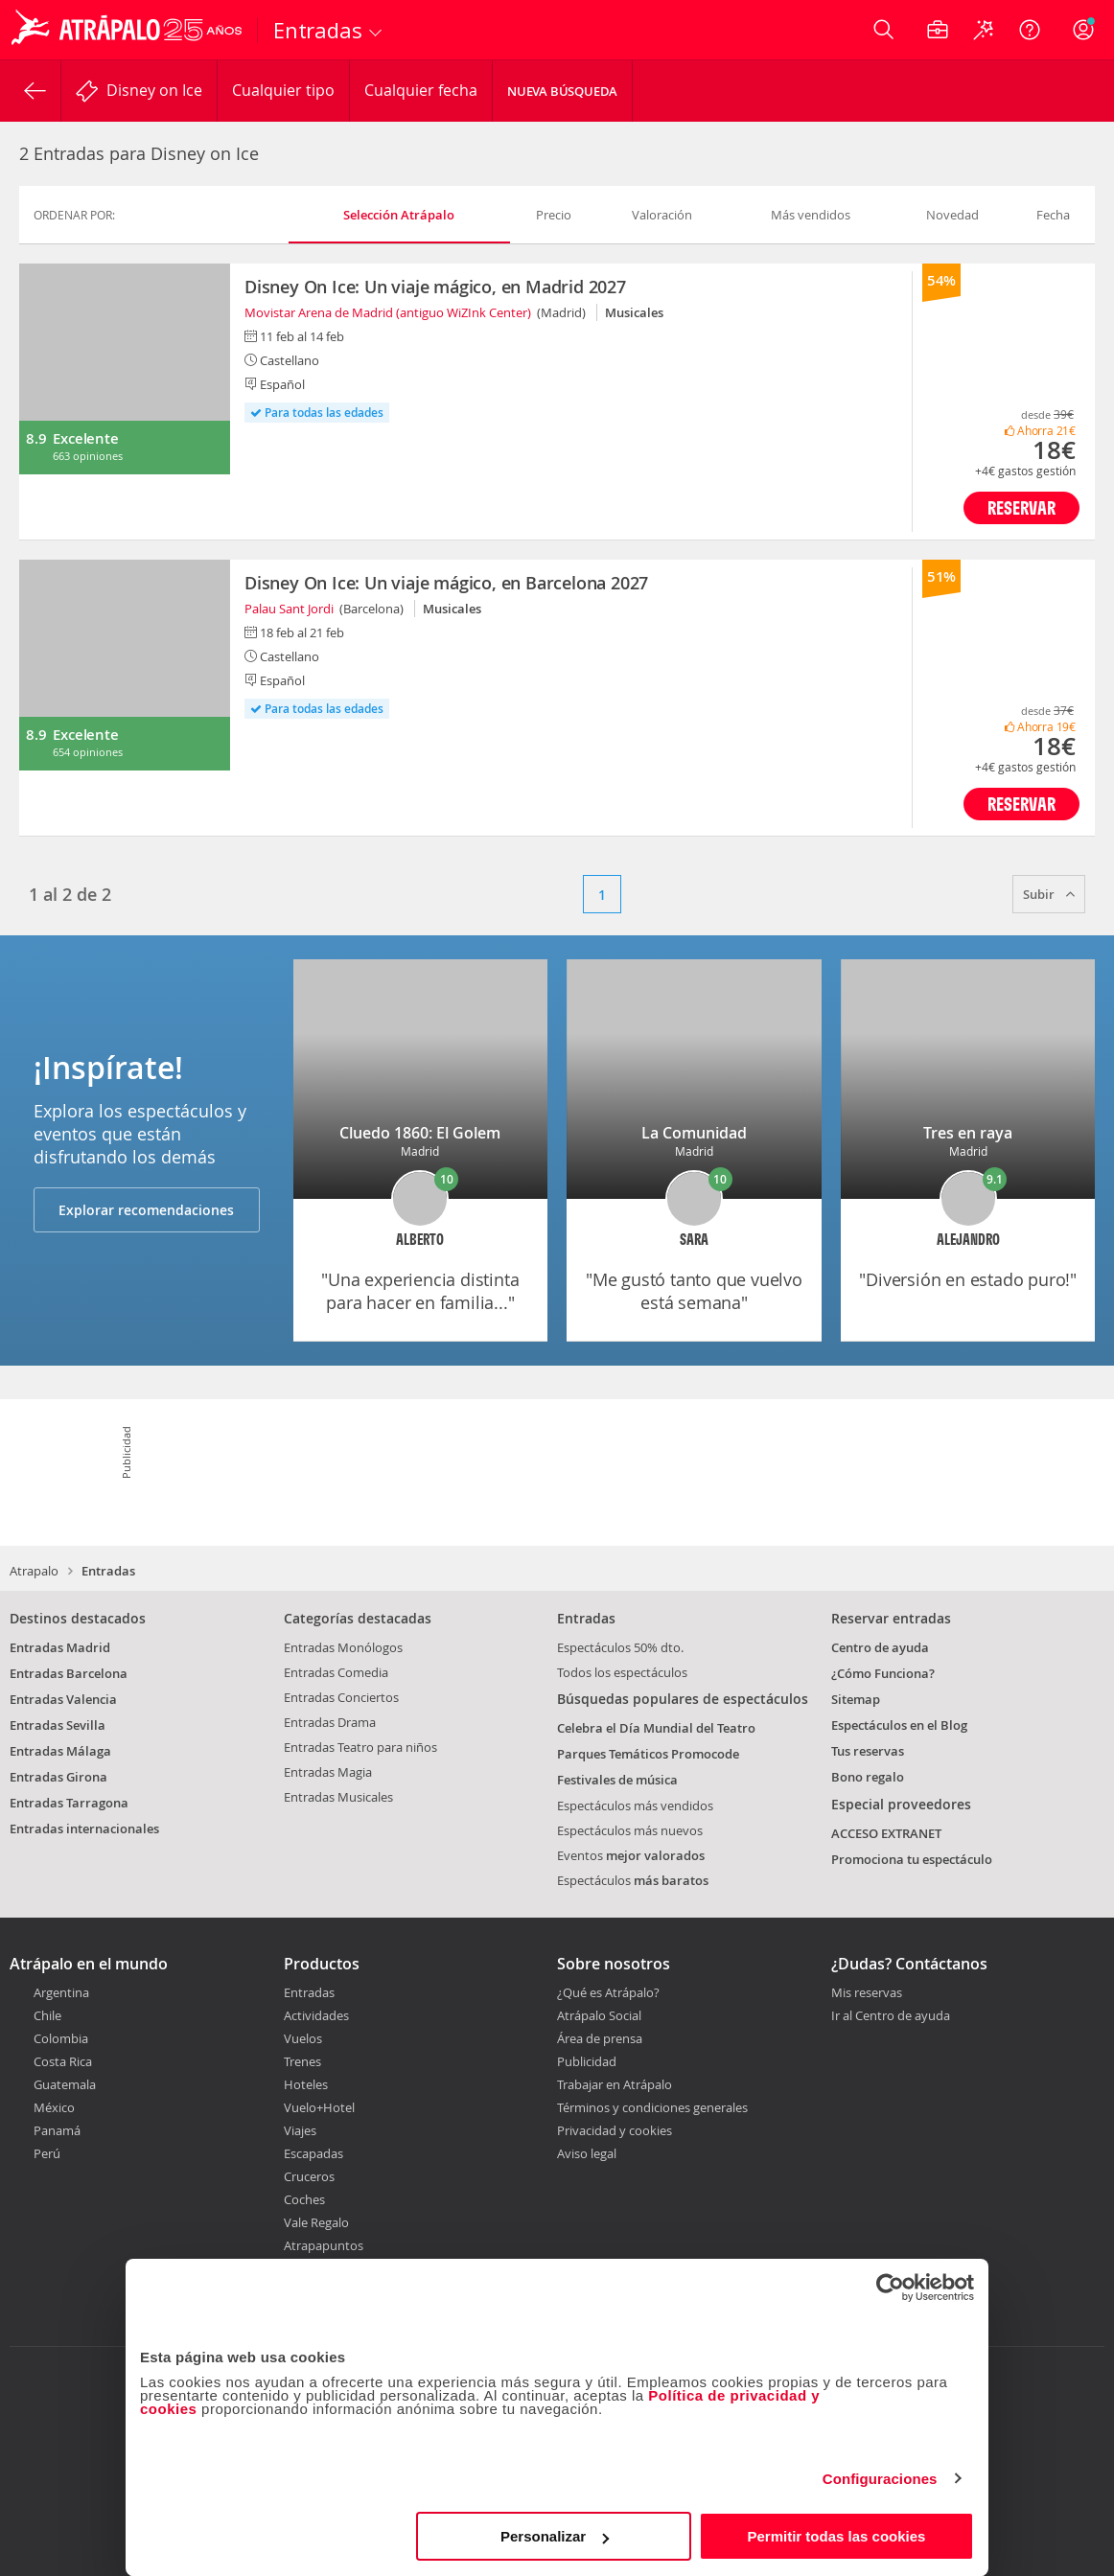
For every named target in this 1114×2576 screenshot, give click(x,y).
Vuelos (303, 2038)
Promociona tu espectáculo (911, 1859)
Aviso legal (586, 2153)
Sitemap (855, 1699)
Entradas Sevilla (57, 1725)
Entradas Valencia (63, 1699)
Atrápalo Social (599, 2015)
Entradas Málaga (60, 1751)
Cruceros (309, 2176)
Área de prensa (599, 2038)
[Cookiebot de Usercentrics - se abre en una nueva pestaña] (890, 2287)
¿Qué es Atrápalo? (608, 1992)
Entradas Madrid (60, 1647)
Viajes (300, 2130)
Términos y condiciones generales (652, 2107)
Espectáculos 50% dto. (620, 1647)
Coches (304, 2199)
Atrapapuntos (323, 2245)
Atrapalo (34, 1570)
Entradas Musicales (338, 1797)
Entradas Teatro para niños (360, 1747)
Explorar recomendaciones (146, 1210)
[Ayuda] (1029, 29)
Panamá (57, 2130)
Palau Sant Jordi (289, 608)
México (54, 2107)
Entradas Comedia (336, 1672)
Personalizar (554, 2536)
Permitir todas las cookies (836, 2536)
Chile (47, 2015)
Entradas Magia (328, 1772)
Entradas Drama (330, 1722)
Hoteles (306, 2084)
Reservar (1021, 507)
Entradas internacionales (84, 1828)
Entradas (309, 1992)
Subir (1049, 894)
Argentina (61, 1992)
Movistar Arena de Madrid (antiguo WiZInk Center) (387, 312)
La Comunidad (694, 1132)
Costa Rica (63, 2061)
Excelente (85, 438)
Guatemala (65, 2084)
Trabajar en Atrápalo (614, 2084)
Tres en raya (967, 1132)
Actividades (316, 2015)
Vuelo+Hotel (319, 2107)
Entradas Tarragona (69, 1802)
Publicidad (586, 2061)
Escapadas (313, 2153)
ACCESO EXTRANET (886, 1833)
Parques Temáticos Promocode (648, 1753)
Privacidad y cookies (614, 2130)
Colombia (61, 2038)
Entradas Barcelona (69, 1673)
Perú (47, 2153)
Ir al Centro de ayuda (890, 2016)
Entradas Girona (58, 1776)
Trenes (302, 2061)
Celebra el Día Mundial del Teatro (656, 1727)
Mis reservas (866, 1993)
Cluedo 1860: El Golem (419, 1132)
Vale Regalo (316, 2222)
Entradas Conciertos (341, 1697)
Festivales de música (617, 1779)
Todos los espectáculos (622, 1672)
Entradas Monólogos (343, 1647)
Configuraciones (880, 2479)
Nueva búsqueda (562, 91)
